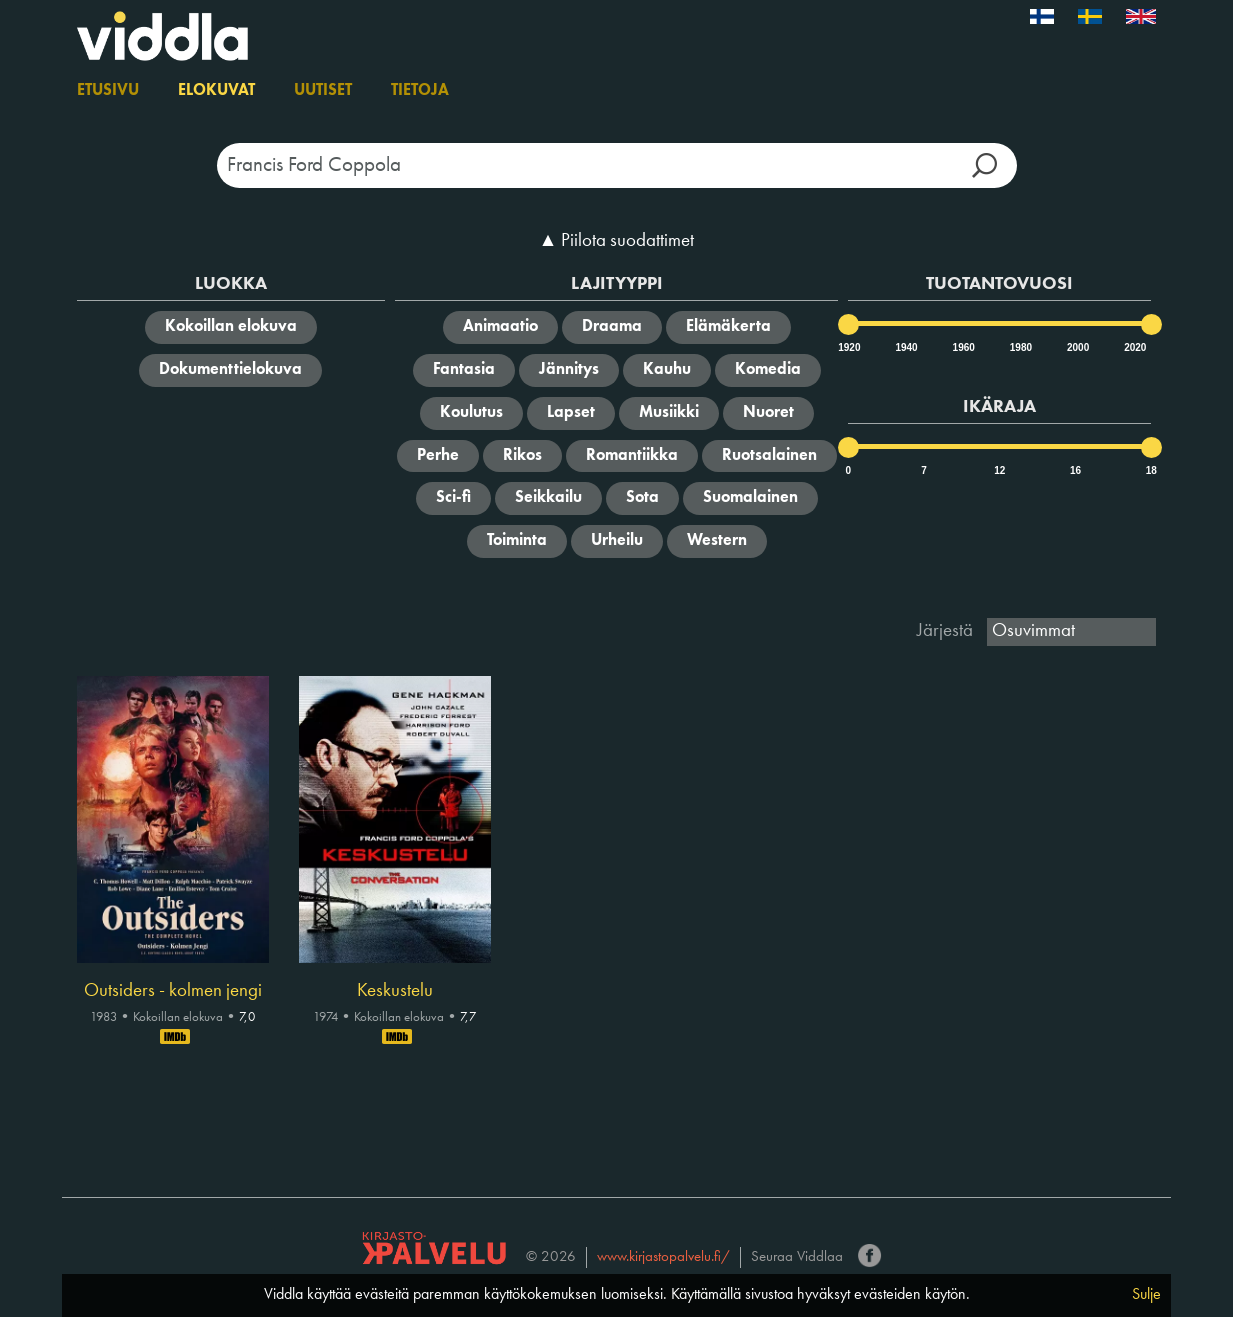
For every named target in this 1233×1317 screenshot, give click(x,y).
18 (1151, 470)
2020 (1134, 347)
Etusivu (108, 91)
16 (1075, 470)
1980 (1020, 347)
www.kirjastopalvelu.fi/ (663, 1257)
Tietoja (420, 91)
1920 (848, 347)
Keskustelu (395, 991)
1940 (905, 347)
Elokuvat (216, 91)
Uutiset (323, 91)
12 (999, 470)
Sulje (1146, 1295)
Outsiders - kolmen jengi (173, 991)
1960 (963, 347)
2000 (1077, 347)
